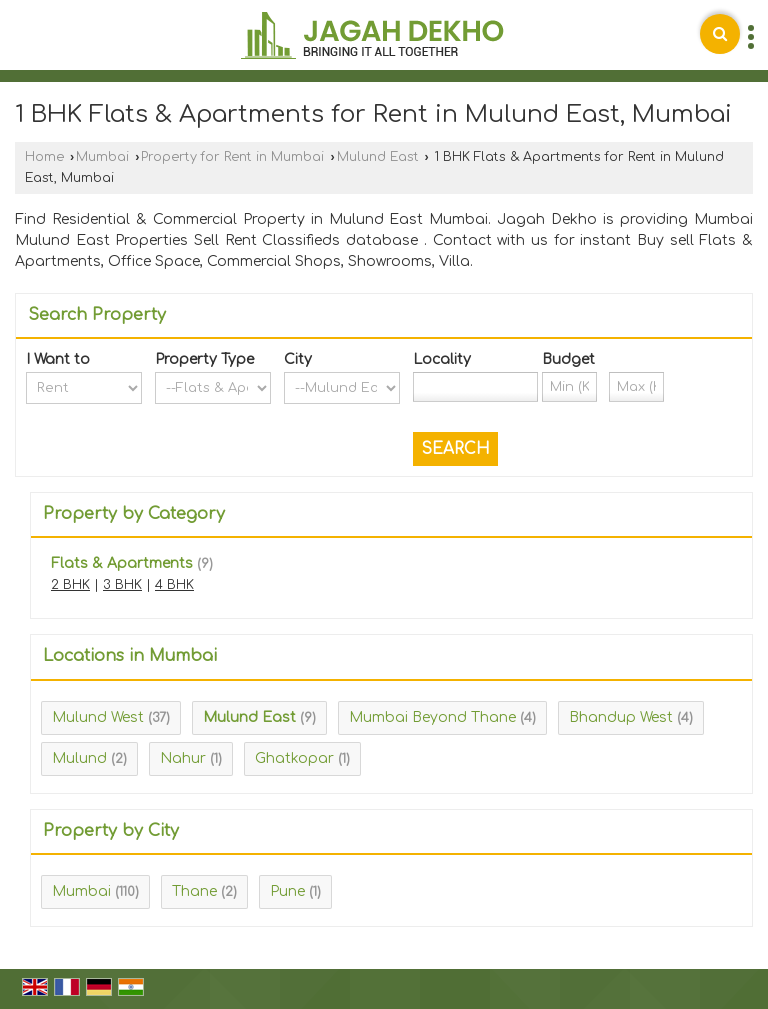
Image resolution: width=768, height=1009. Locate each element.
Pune (287, 891)
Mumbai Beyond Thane (432, 717)
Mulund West (98, 717)
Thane (194, 891)
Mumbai (102, 157)
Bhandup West (621, 717)
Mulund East (378, 157)
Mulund (79, 758)
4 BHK (174, 585)
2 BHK (70, 585)
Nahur (183, 758)
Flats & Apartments (122, 563)
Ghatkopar (294, 758)
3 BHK (122, 585)
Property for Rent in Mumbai (232, 157)
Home (44, 157)
